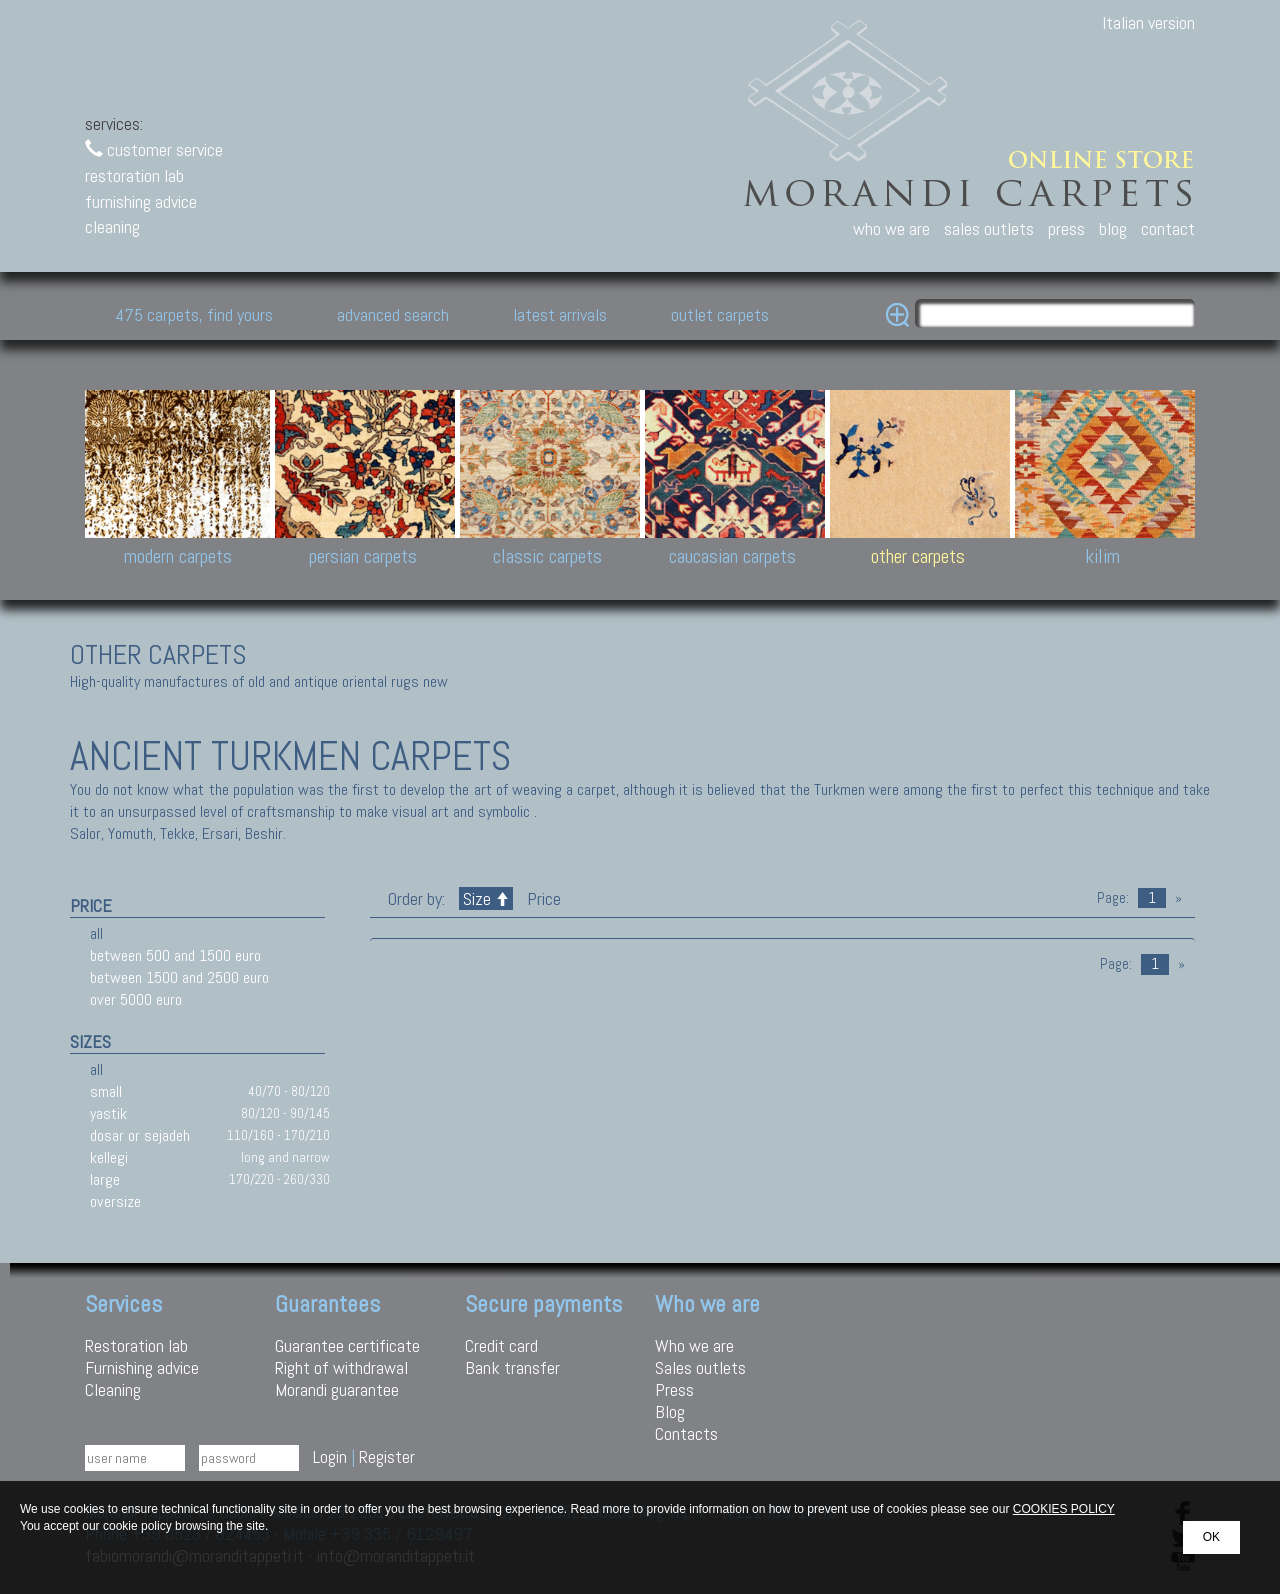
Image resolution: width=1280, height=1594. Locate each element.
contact (1168, 228)
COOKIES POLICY (1064, 1509)
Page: (1113, 898)
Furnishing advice (142, 1367)
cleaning (112, 226)
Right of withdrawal (341, 1367)
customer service (154, 149)
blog (1113, 228)
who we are (891, 228)
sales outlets (989, 228)
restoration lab (134, 175)
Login (330, 1456)
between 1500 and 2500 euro (179, 977)
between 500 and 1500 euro (175, 955)
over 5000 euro (136, 999)
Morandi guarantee (337, 1389)
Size (486, 898)
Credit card (501, 1345)
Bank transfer (512, 1367)
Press (674, 1389)
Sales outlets (700, 1367)
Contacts (686, 1433)
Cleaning (113, 1389)
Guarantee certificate (347, 1345)
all (96, 933)
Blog (670, 1411)
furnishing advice (141, 201)
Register (387, 1456)
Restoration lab (136, 1345)
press (1066, 228)
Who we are (694, 1345)
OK (1211, 1537)
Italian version (1148, 22)
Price (542, 898)
